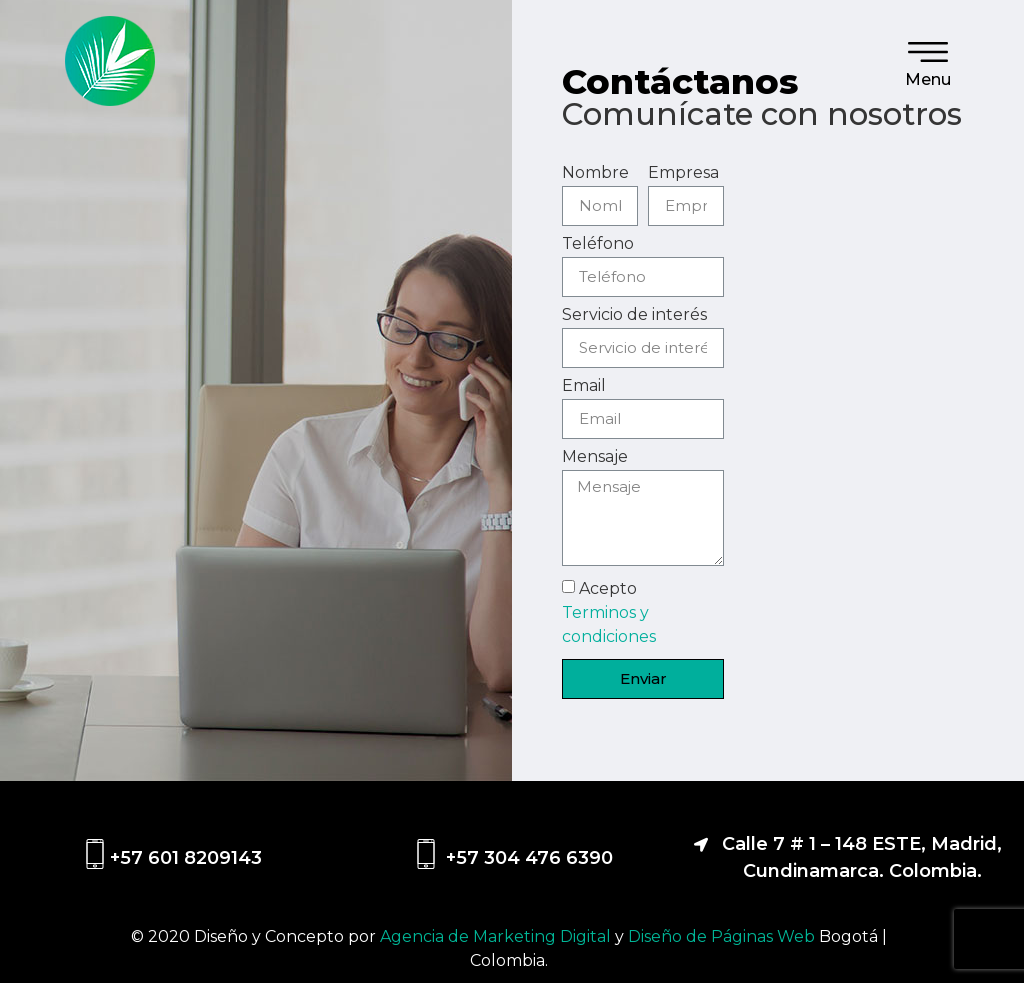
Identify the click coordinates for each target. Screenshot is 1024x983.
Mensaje (595, 457)
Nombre (595, 173)
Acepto (609, 611)
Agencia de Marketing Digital (497, 936)
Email (584, 386)
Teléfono (598, 244)
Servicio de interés (634, 315)
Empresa (683, 173)
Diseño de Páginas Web (723, 936)
